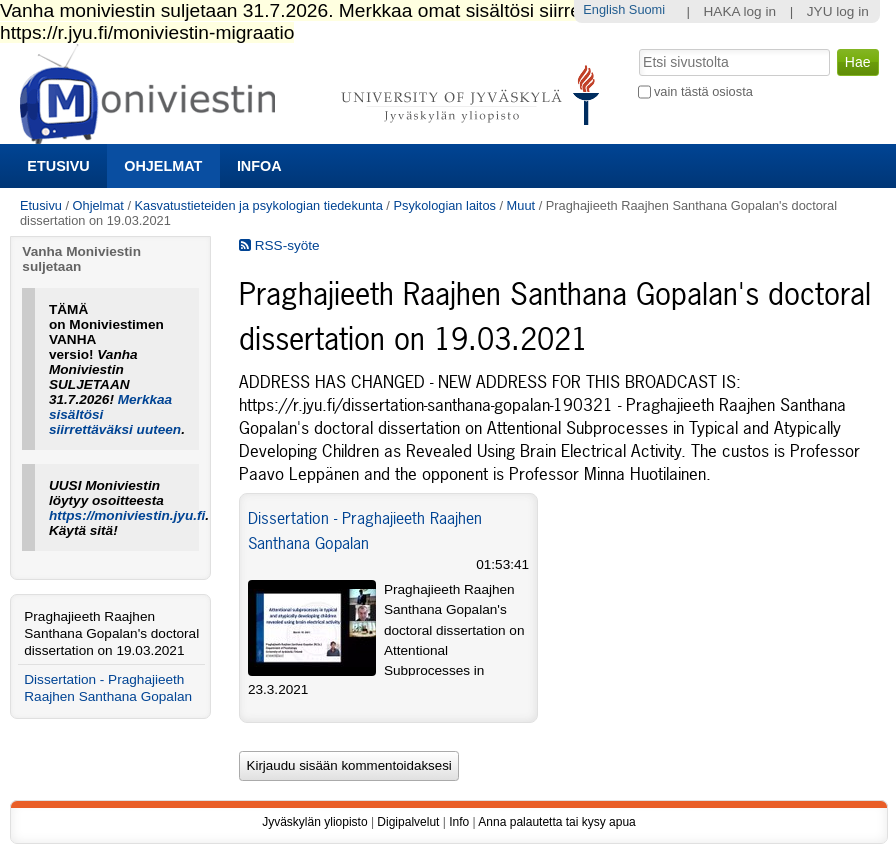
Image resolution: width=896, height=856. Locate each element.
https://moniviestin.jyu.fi (127, 515)
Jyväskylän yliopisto (314, 822)
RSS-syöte (279, 245)
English (604, 9)
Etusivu (58, 166)
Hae (636, 47)
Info (459, 822)
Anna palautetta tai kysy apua (556, 822)
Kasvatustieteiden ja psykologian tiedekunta (259, 205)
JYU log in (838, 11)
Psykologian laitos (444, 205)
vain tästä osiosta (703, 91)
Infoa (259, 166)
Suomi (647, 9)
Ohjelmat (163, 166)
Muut (521, 205)
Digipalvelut (408, 822)
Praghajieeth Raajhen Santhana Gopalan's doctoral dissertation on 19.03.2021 (111, 633)
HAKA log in (740, 11)
